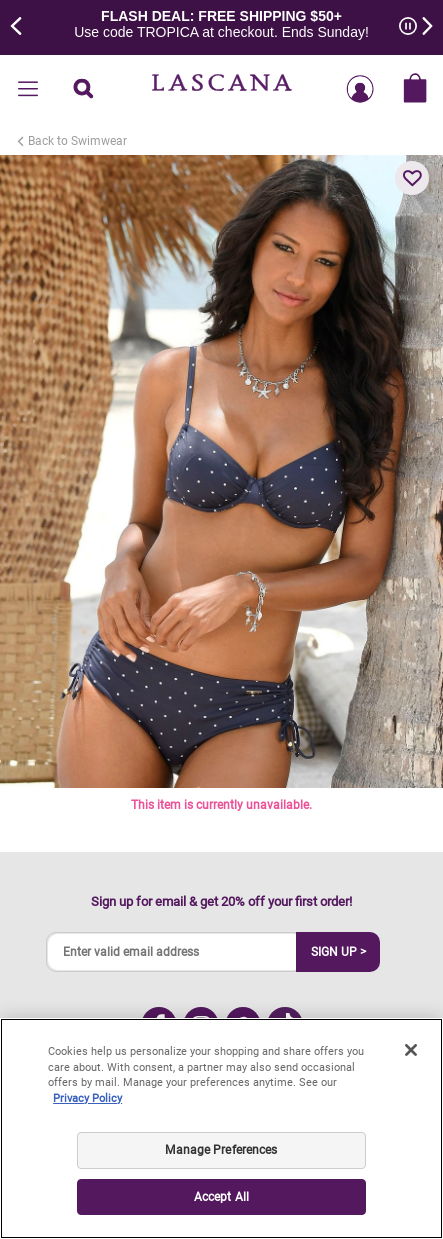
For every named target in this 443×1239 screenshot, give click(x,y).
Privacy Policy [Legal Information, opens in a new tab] (87, 1098)
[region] (221, 1128)
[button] (412, 178)
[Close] (411, 1050)
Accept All (221, 1197)
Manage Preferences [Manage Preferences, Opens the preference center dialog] (221, 1150)
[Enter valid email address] (172, 952)
